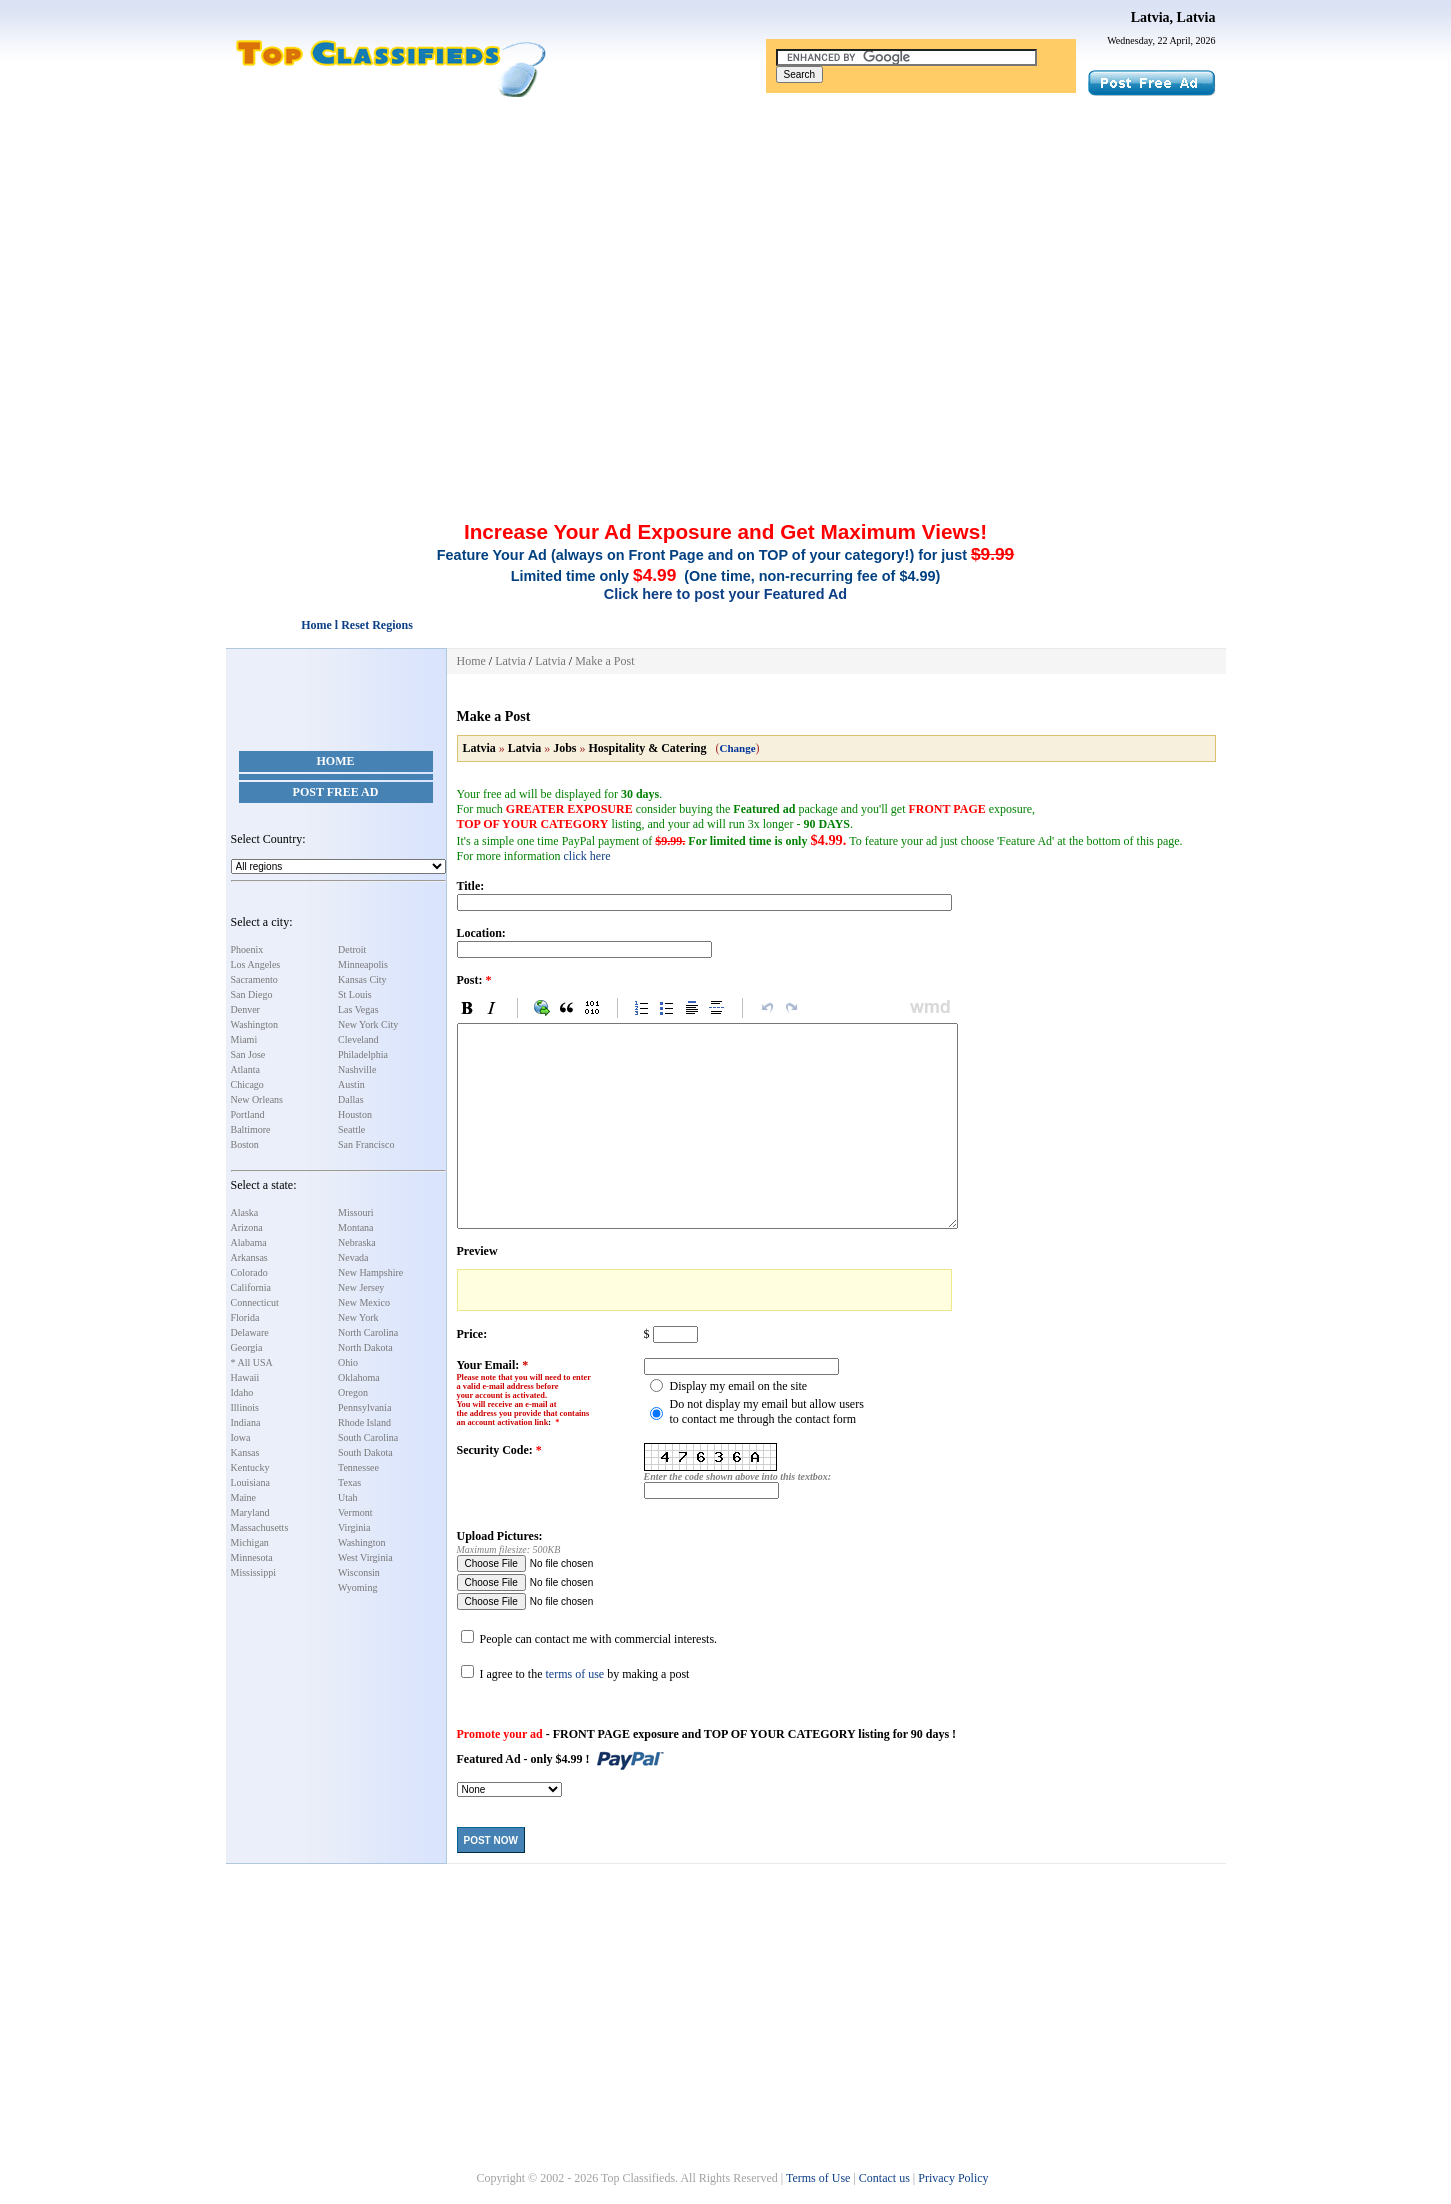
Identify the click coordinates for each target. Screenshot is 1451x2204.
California (251, 1287)
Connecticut (255, 1302)
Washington (255, 1024)
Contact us (884, 2178)
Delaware (250, 1332)
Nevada (353, 1257)
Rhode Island (364, 1422)
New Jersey (361, 1287)
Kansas (245, 1452)
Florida (245, 1317)
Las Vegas (358, 1009)
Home (336, 761)
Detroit (352, 949)
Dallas (351, 1099)
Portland (248, 1114)
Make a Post (604, 661)
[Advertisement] (726, 248)
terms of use (574, 1674)
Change (738, 748)
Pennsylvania (364, 1407)
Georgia (247, 1347)
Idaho (242, 1392)
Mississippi (254, 1572)
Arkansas (249, 1257)
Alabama (249, 1242)
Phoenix (247, 949)
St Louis (355, 994)
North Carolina (368, 1332)
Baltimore (251, 1129)
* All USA (252, 1362)
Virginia (354, 1527)
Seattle (351, 1129)
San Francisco (366, 1144)
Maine (244, 1497)
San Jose (248, 1054)
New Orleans (257, 1099)
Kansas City (362, 979)
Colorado (249, 1272)
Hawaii (245, 1377)
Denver (245, 1009)
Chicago (247, 1084)
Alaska (245, 1212)
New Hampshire (370, 1272)
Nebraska (357, 1242)
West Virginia (365, 1557)
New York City (368, 1024)
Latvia (510, 661)
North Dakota (365, 1347)
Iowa (241, 1437)
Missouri (356, 1212)
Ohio (348, 1362)
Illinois (245, 1407)
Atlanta (245, 1069)
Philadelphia (363, 1054)
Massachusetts (260, 1527)
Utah (347, 1497)
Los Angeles (256, 964)
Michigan (250, 1542)
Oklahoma (359, 1377)
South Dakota (365, 1452)
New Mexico (364, 1302)
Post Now (491, 1840)
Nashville (357, 1069)
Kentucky (250, 1467)
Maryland (250, 1512)
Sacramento (254, 979)
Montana (356, 1227)
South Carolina (368, 1437)
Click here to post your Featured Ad (725, 594)
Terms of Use (818, 2178)
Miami (244, 1039)
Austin (351, 1084)
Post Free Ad (336, 792)
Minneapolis (363, 964)
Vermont (355, 1512)
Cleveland (358, 1039)
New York (358, 1317)
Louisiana (250, 1482)
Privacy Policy (953, 2178)
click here (586, 856)
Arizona (247, 1227)
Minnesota (252, 1557)
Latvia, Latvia (1173, 17)
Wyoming (357, 1587)
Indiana (246, 1422)
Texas (349, 1482)
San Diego (252, 994)
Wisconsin (359, 1572)
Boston (245, 1144)
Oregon (353, 1392)
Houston (355, 1114)
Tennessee (358, 1467)
